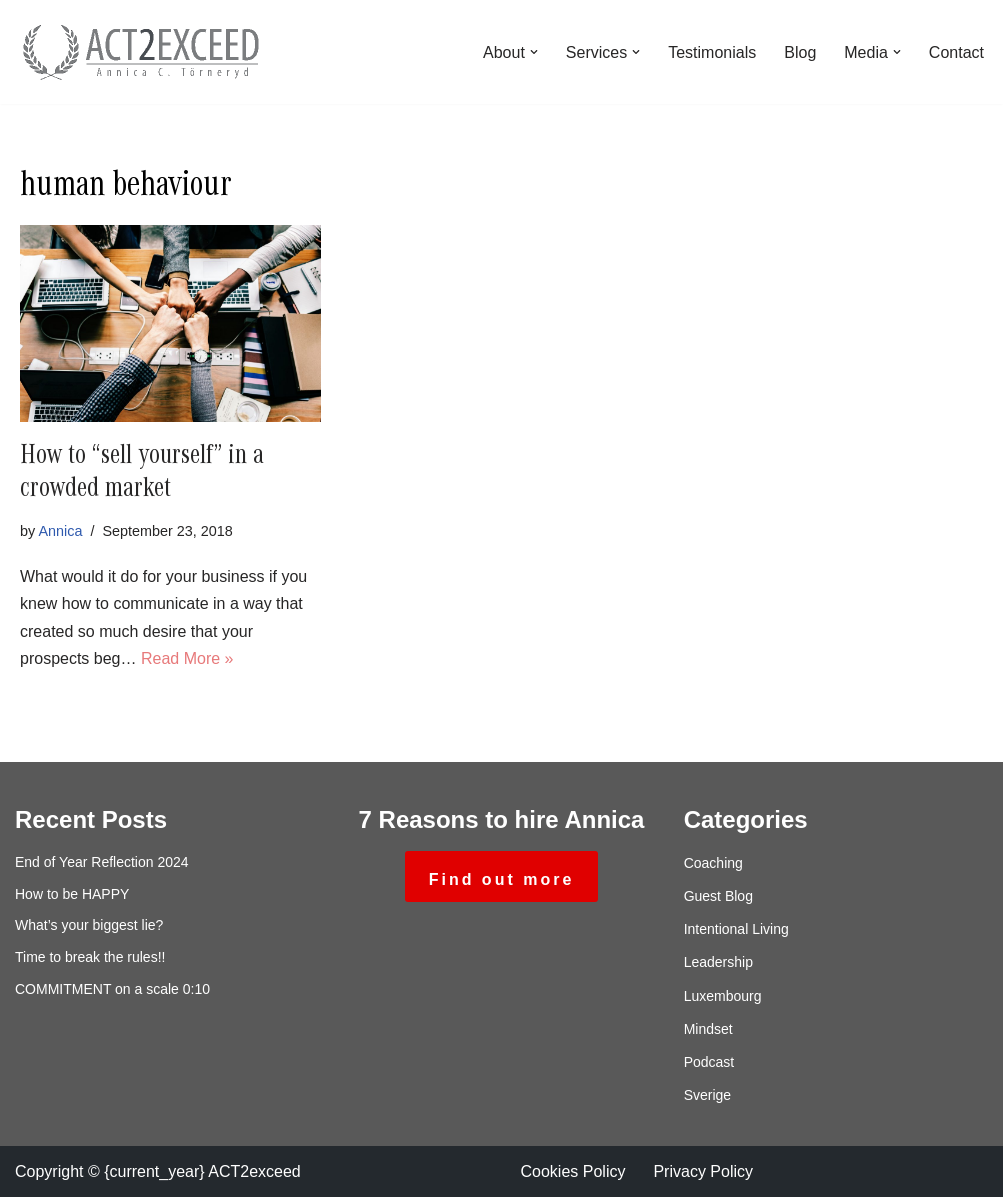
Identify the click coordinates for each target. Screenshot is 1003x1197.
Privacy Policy (703, 1171)
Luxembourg (723, 996)
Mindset (708, 1029)
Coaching (713, 863)
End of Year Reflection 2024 (102, 862)
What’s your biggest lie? (89, 925)
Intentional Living (736, 929)
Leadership (718, 962)
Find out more (502, 879)
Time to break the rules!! (90, 957)
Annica (60, 531)
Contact (956, 52)
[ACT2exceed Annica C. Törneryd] (140, 52)
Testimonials (712, 52)
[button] (534, 52)
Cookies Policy (573, 1171)
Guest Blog (718, 896)
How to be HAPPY (72, 894)
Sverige (707, 1095)
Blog (800, 52)
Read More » (187, 658)
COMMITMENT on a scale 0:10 (112, 989)
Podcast (709, 1062)
